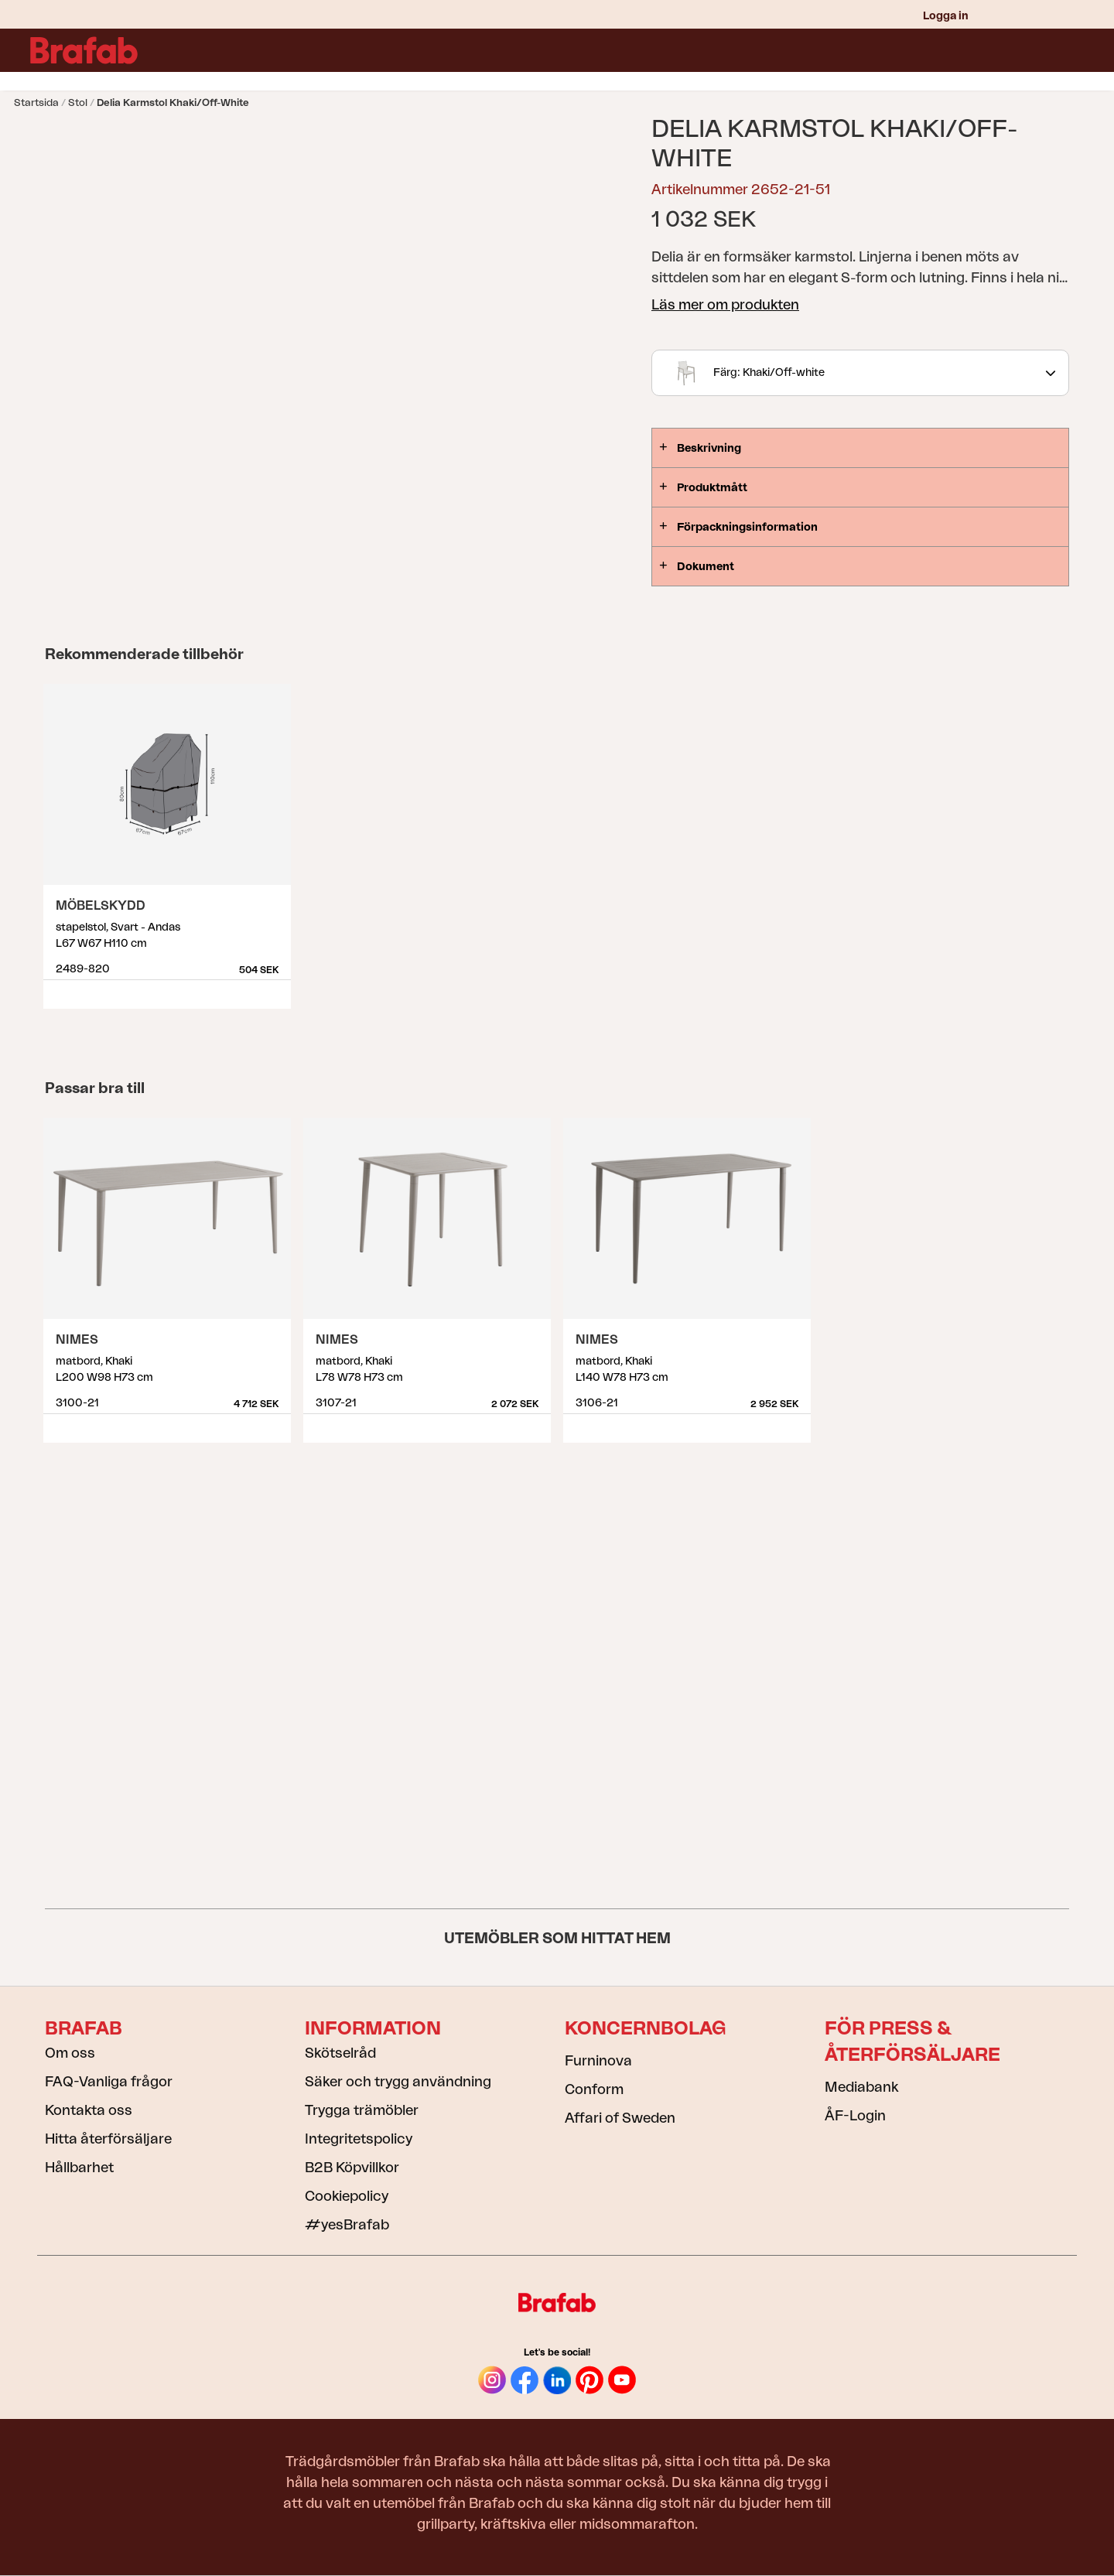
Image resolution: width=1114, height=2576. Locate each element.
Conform (594, 2089)
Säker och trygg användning (398, 2082)
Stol (77, 102)
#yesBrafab (347, 2225)
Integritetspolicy (358, 2139)
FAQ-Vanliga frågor (109, 2082)
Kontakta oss (88, 2110)
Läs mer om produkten (725, 305)
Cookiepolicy (346, 2196)
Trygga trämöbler (362, 2110)
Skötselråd (340, 2053)
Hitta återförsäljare (108, 2139)
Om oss (70, 2053)
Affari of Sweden (620, 2118)
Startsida (36, 102)
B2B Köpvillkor (352, 2168)
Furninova (598, 2061)
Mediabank (861, 2087)
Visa (280, 988)
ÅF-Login (855, 2116)
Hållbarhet (79, 2168)
